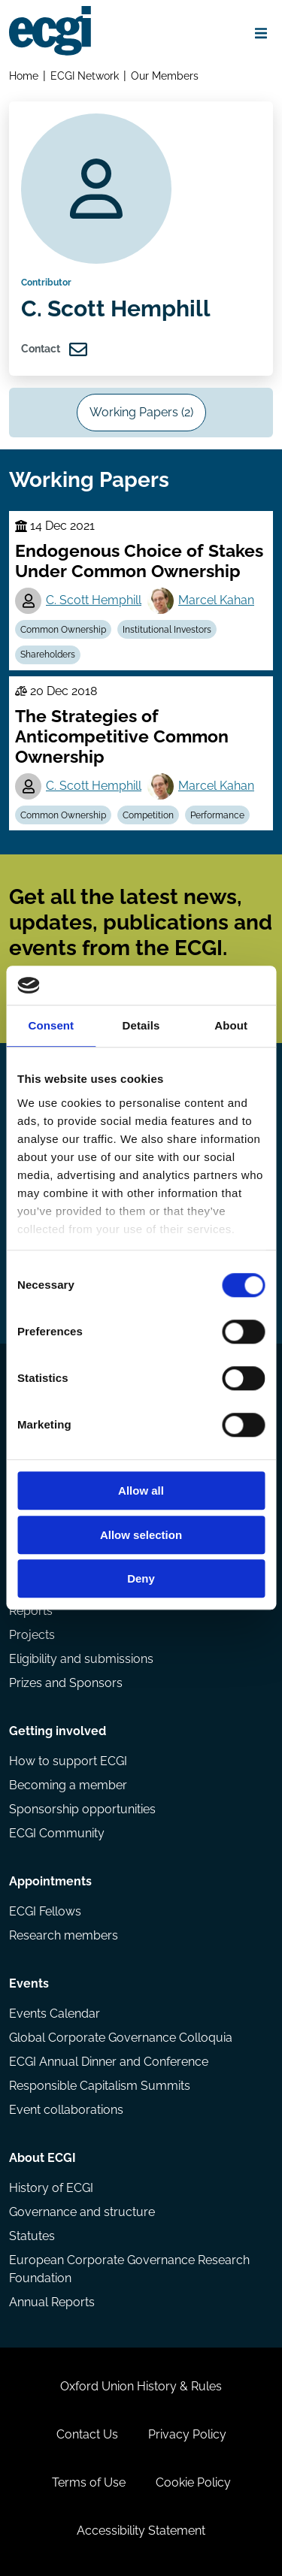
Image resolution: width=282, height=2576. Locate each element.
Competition (148, 815)
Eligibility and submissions (81, 1659)
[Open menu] (261, 33)
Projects (32, 1635)
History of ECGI (51, 2188)
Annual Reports (52, 2302)
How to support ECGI (68, 1761)
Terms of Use (89, 2482)
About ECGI (42, 2158)
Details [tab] (141, 1026)
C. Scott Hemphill (93, 600)
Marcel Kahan (216, 600)
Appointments (50, 1881)
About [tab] (230, 1026)
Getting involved (57, 1731)
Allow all (141, 1491)
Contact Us (87, 2434)
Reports (31, 1611)
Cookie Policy (193, 2482)
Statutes (32, 2236)
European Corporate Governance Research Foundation (129, 2269)
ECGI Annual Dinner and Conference (108, 2061)
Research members (63, 1935)
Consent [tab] (51, 1026)
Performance (217, 815)
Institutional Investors (167, 629)
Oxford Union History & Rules (141, 2386)
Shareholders (47, 654)
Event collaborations (66, 2110)
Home (23, 75)
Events (29, 1983)
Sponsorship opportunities (82, 1809)
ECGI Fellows (45, 1911)
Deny (141, 1579)
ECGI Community (57, 1833)
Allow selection (141, 1534)
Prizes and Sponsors (66, 1683)
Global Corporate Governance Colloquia (120, 2037)
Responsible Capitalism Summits (99, 2086)
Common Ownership (63, 629)
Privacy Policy (187, 2434)
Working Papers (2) (141, 412)
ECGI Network (84, 75)
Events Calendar (54, 2013)
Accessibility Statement (141, 2530)
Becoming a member (68, 1785)
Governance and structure (82, 2212)
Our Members (165, 75)
